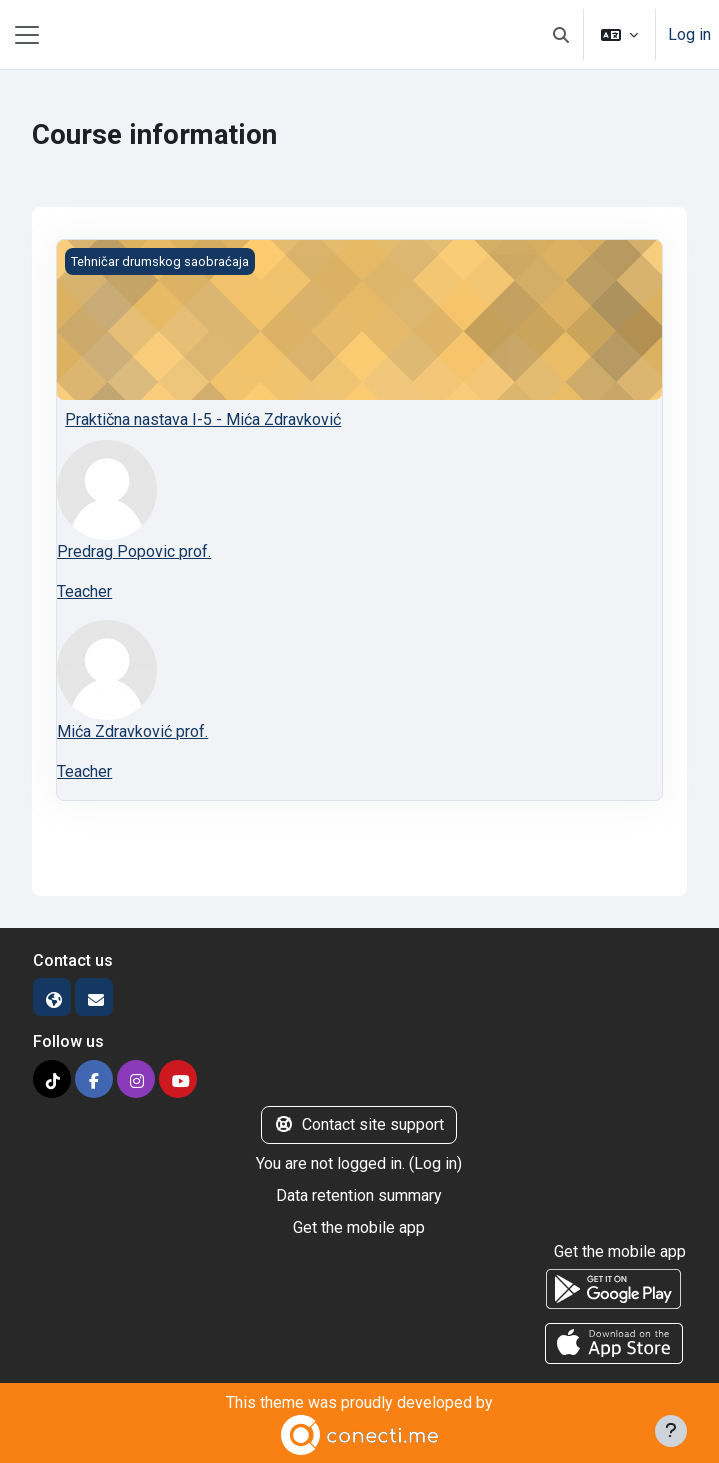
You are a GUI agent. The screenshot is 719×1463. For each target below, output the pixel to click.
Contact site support (359, 1124)
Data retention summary (359, 1195)
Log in (689, 34)
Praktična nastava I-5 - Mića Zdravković (203, 419)
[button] (561, 34)
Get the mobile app (359, 1227)
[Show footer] (671, 1431)
